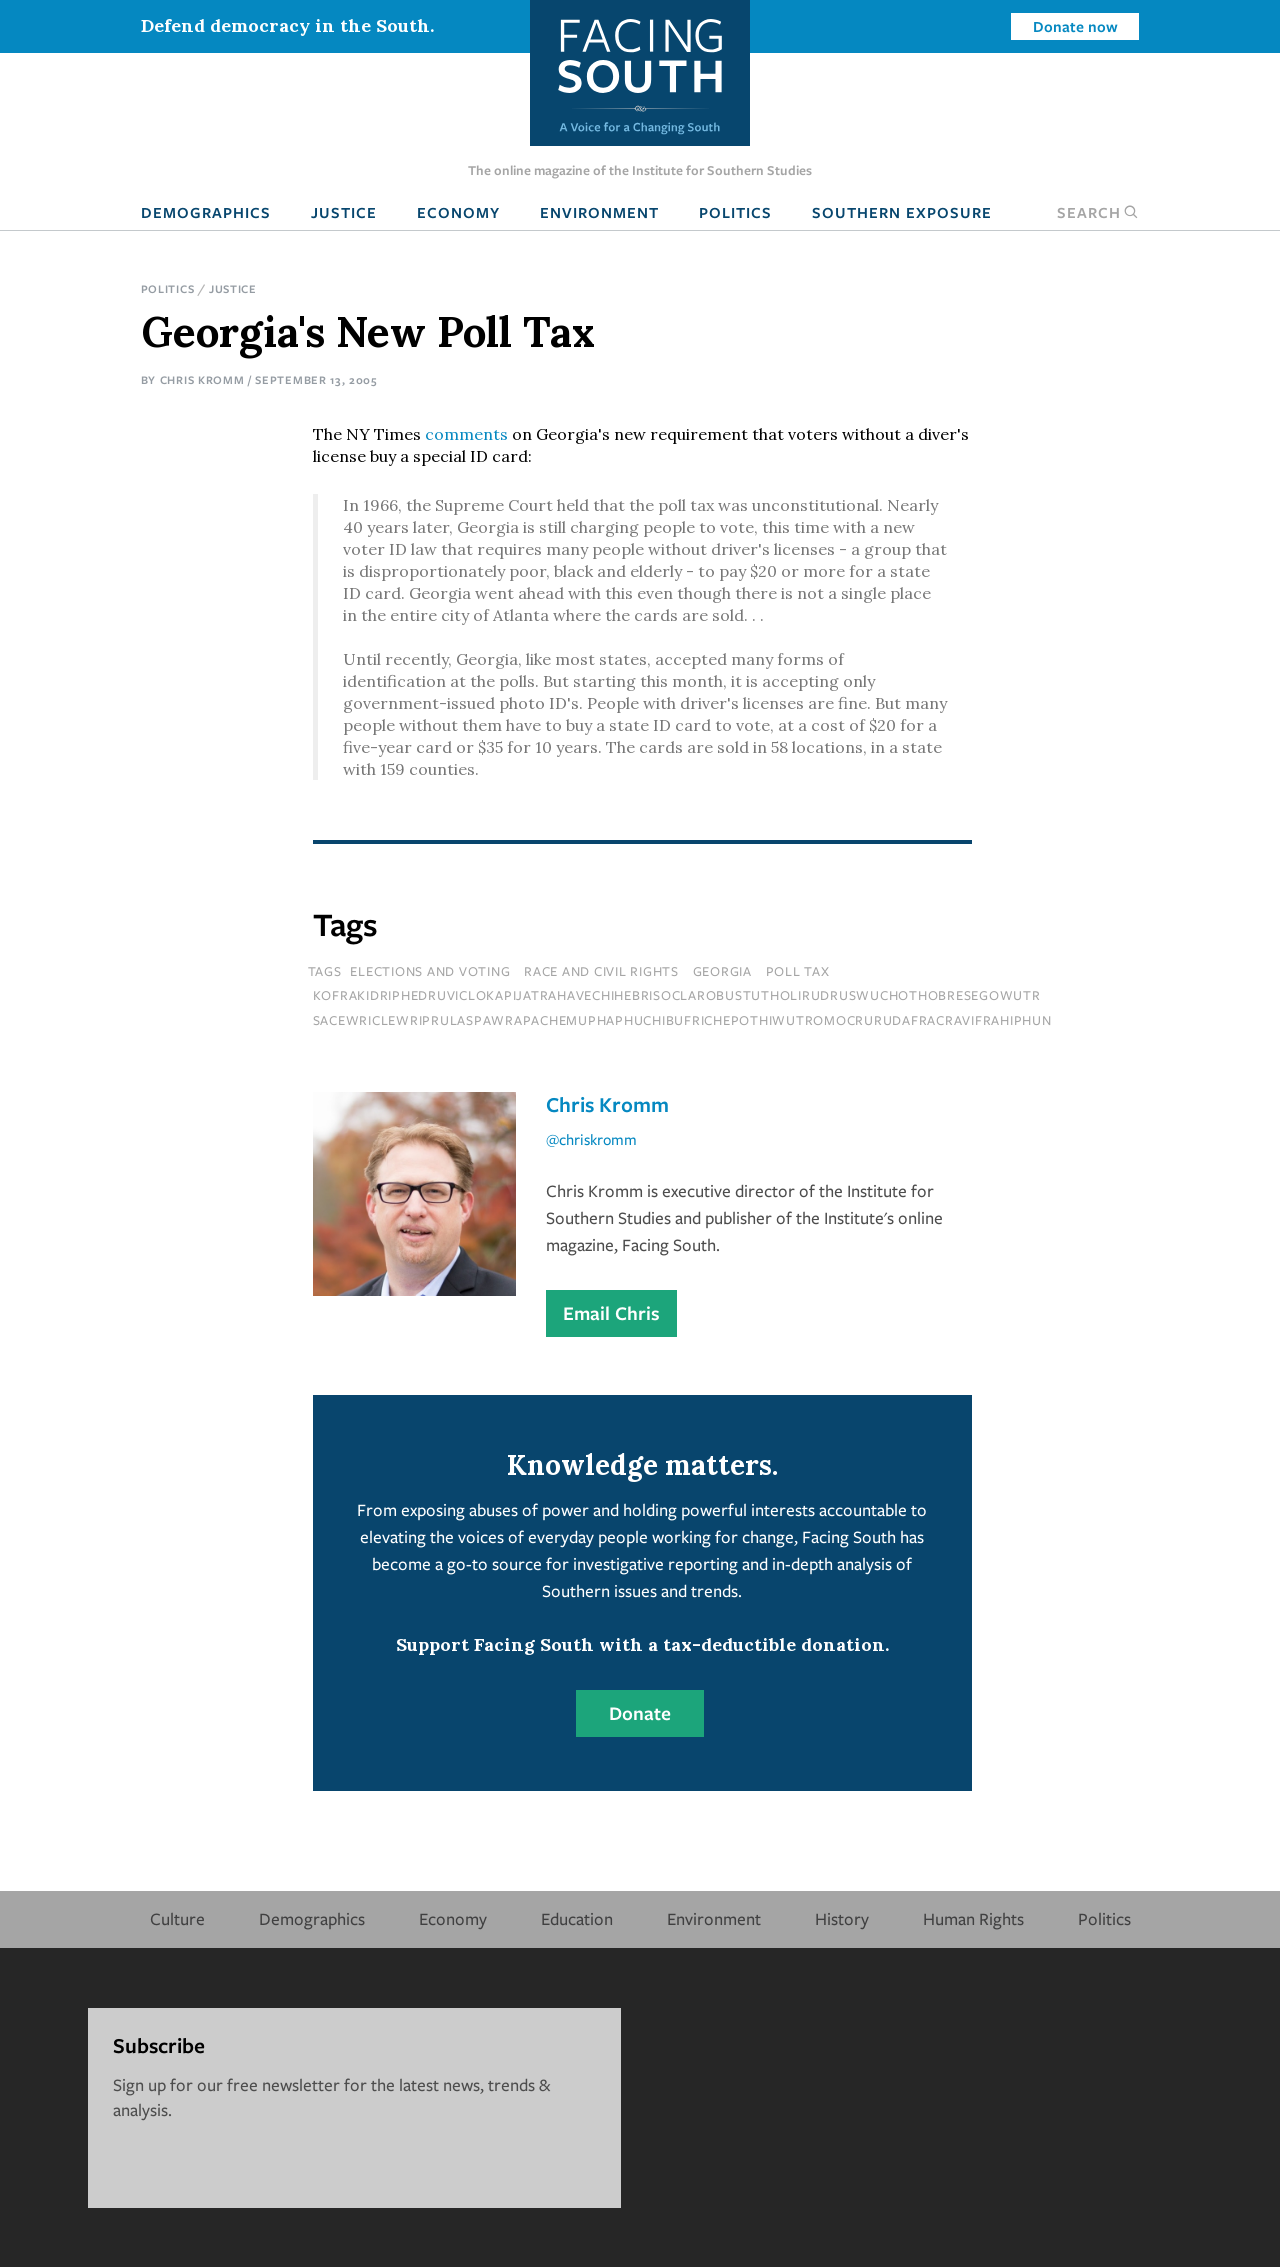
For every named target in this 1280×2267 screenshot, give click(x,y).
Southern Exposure (902, 212)
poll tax (798, 971)
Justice (344, 212)
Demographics (206, 212)
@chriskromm (591, 1139)
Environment (599, 212)
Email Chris (611, 1313)
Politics (735, 212)
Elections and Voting (430, 971)
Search (1098, 212)
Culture (177, 1918)
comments (466, 434)
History (842, 1918)
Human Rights (973, 1918)
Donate (640, 1713)
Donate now (1075, 26)
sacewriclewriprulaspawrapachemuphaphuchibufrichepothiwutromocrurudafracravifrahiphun (682, 1020)
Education (577, 1918)
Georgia (722, 971)
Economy (458, 212)
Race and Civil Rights (601, 971)
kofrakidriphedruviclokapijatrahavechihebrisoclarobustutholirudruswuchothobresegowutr (677, 995)
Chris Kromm (202, 379)
